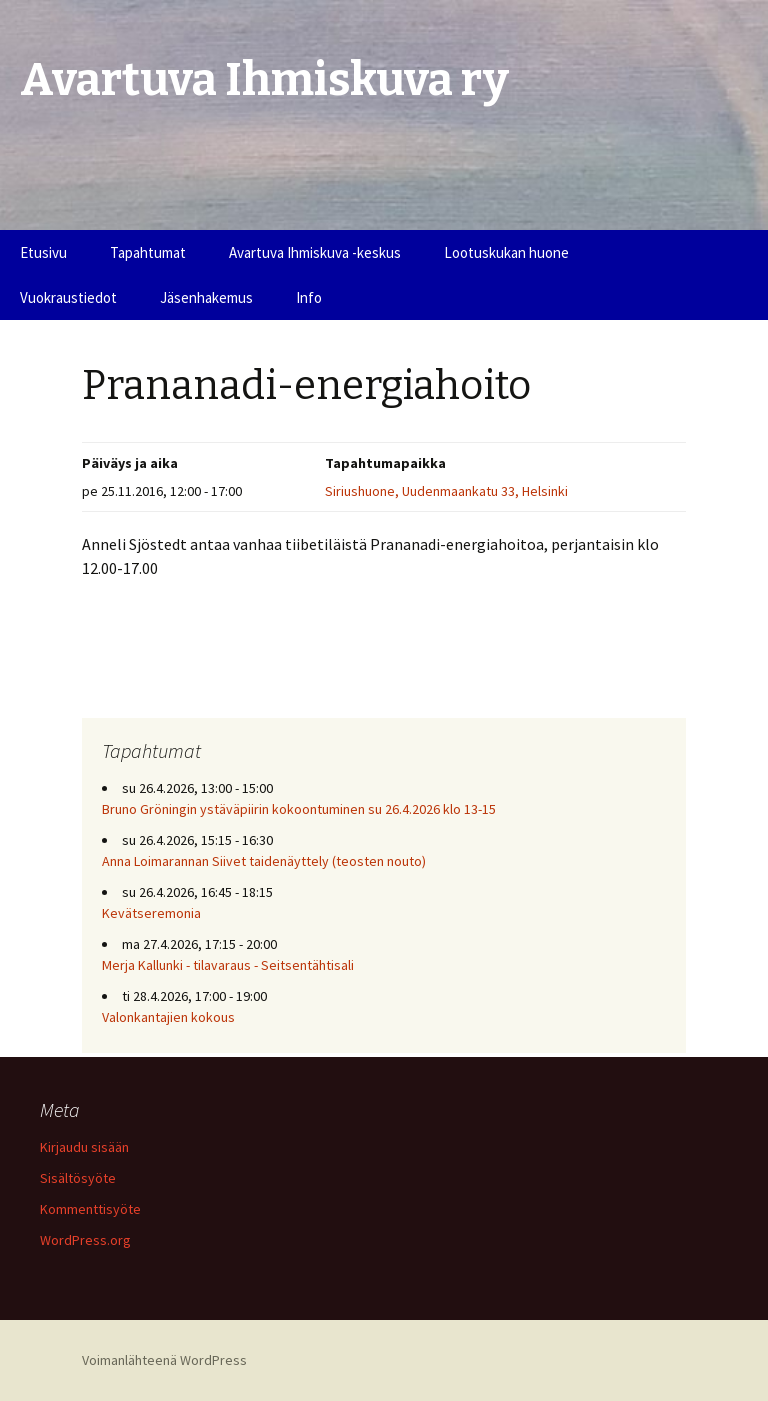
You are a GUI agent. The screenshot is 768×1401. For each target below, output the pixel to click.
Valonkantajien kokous (168, 1017)
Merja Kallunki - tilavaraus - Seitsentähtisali (228, 965)
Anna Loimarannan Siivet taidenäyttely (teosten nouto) (264, 861)
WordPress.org (85, 1240)
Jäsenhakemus (206, 297)
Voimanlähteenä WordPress (164, 1360)
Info (309, 297)
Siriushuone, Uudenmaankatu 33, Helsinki (446, 491)
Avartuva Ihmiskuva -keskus (315, 252)
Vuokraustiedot (68, 297)
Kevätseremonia (151, 913)
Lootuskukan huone (506, 252)
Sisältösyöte (78, 1178)
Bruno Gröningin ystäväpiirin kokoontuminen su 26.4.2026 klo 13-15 (299, 809)
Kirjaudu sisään (84, 1147)
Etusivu (43, 252)
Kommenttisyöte (90, 1209)
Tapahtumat (148, 252)
